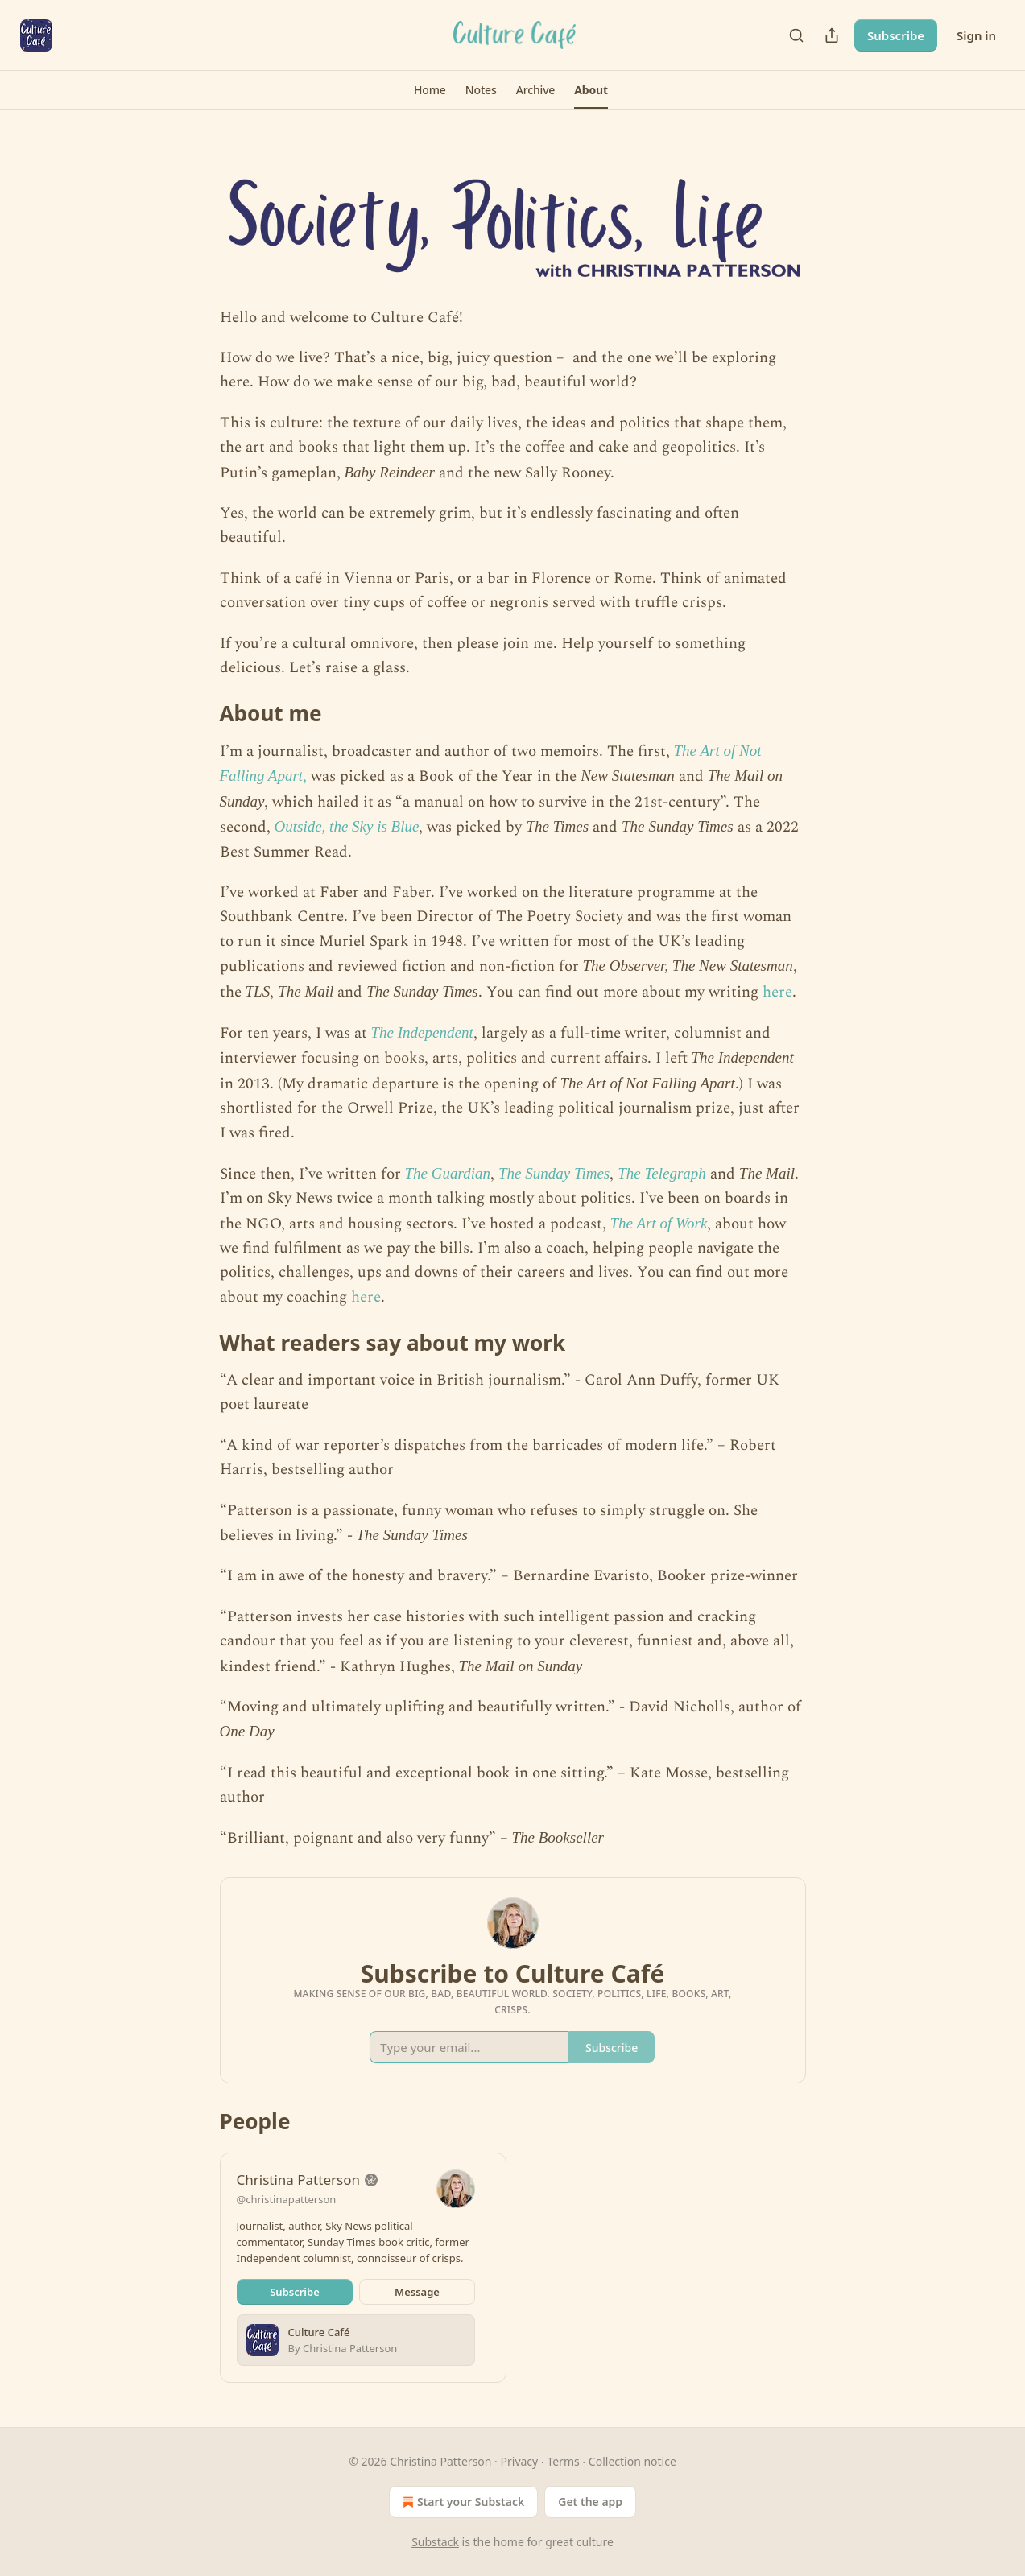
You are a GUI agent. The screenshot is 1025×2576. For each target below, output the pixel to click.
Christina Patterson (298, 2179)
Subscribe (895, 35)
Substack (435, 2541)
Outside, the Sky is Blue (347, 826)
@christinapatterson (287, 2199)
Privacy (520, 2461)
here (777, 992)
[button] (430, 90)
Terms (563, 2461)
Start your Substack (461, 2502)
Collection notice (632, 2461)
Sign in (976, 35)
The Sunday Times (554, 1173)
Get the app (590, 2501)
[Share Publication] (832, 35)
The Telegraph (662, 1173)
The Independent (422, 1032)
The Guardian (447, 1173)
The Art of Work (659, 1223)
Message (417, 2292)
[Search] (796, 35)
